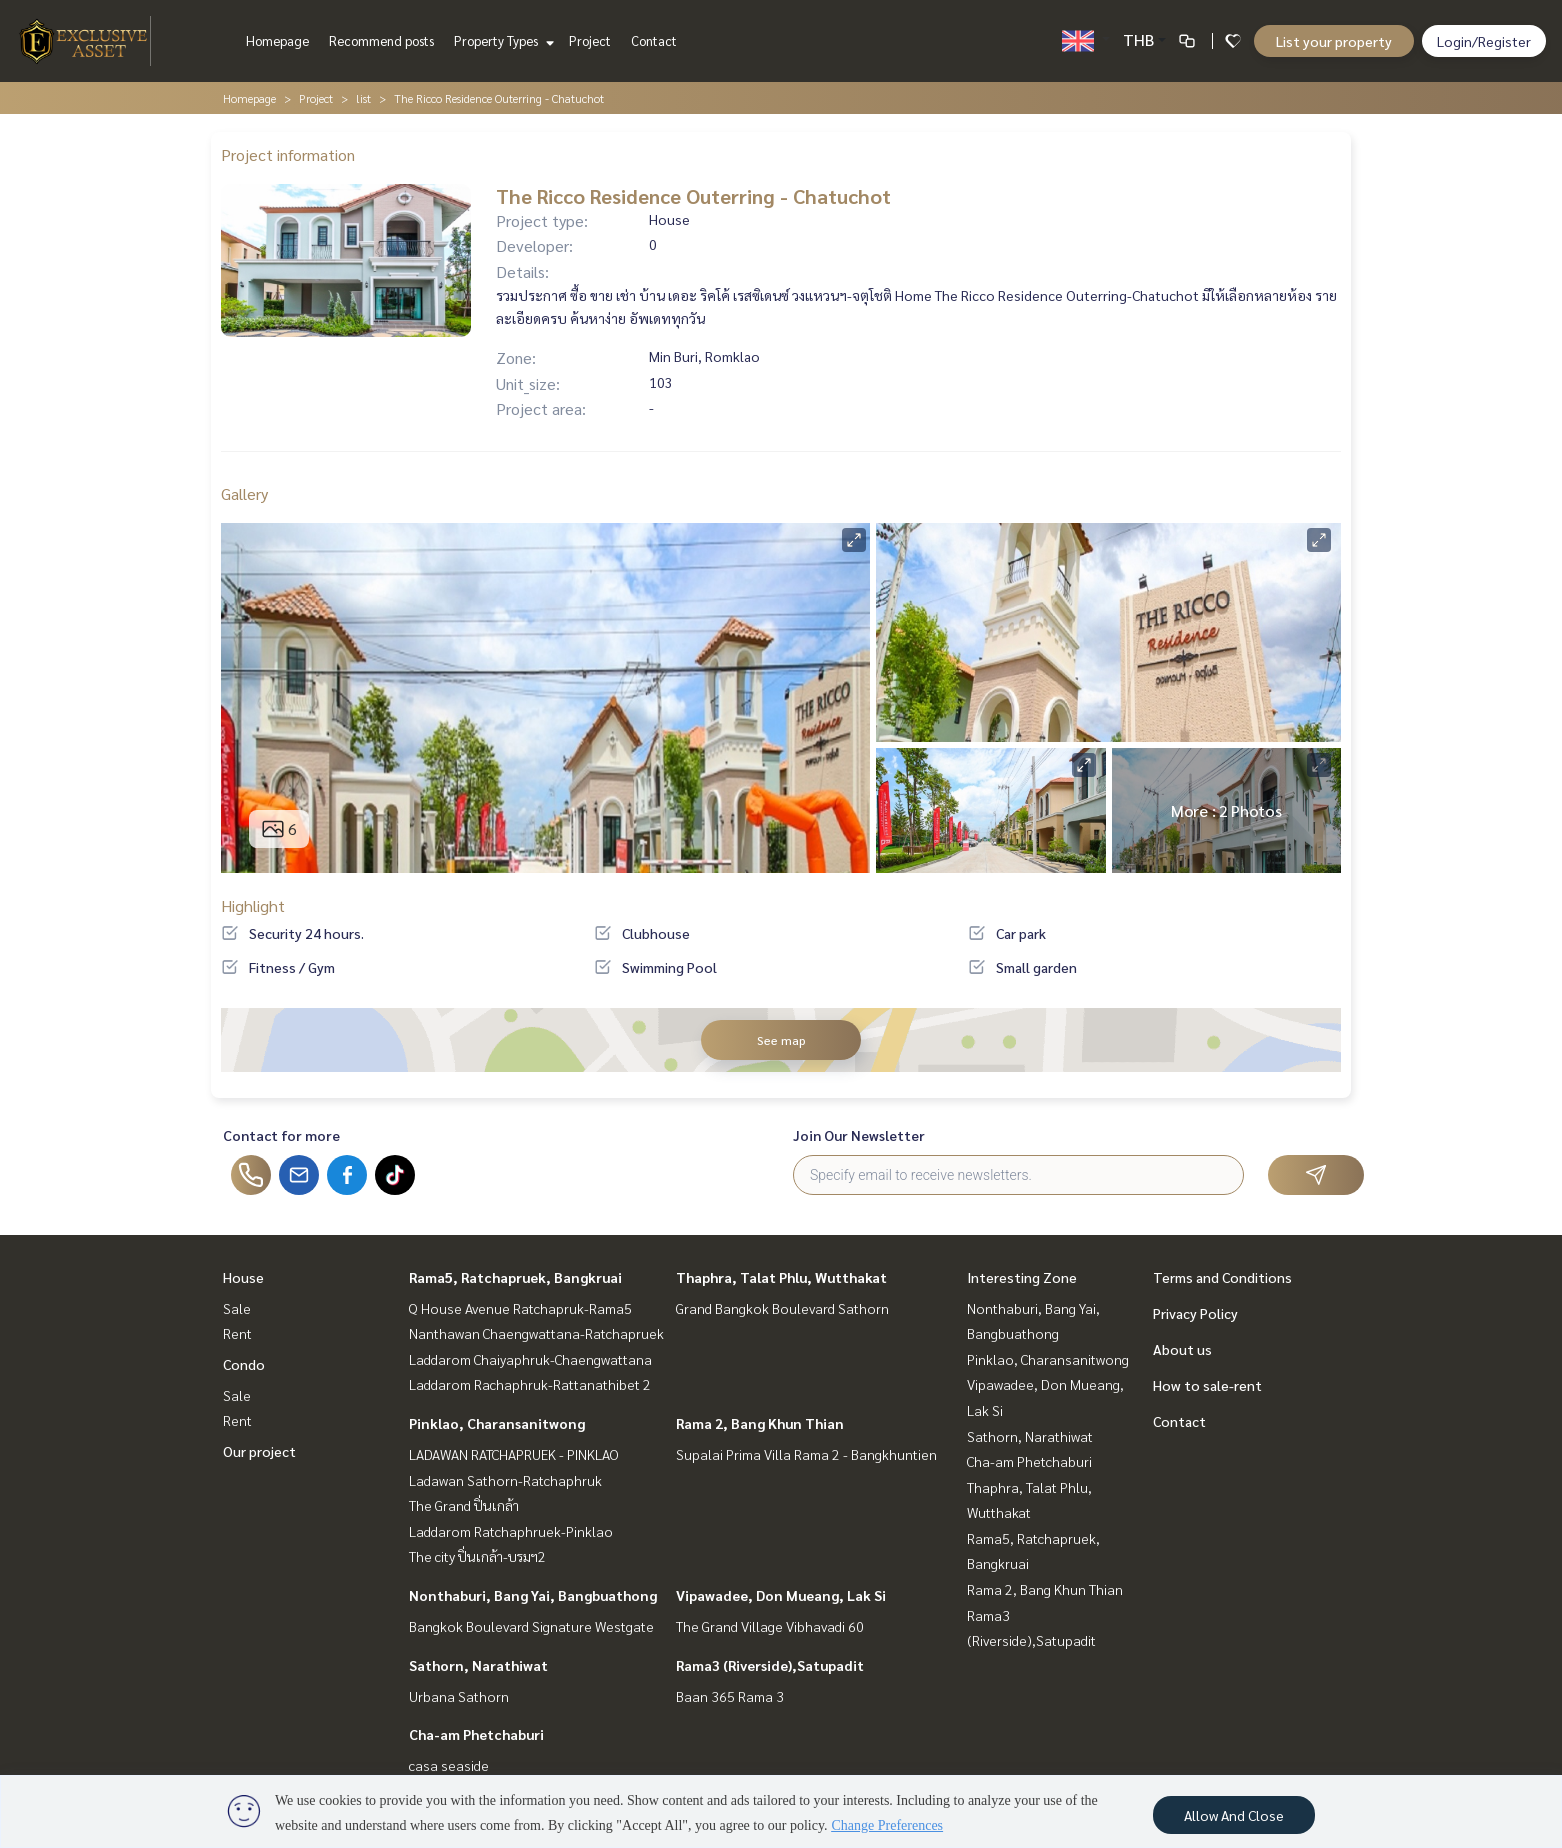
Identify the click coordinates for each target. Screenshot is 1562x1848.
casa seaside (449, 1765)
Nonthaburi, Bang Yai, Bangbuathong (533, 1595)
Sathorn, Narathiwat (478, 1665)
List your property (1334, 41)
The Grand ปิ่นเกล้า (464, 1505)
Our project (259, 1451)
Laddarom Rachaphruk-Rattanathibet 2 (530, 1384)
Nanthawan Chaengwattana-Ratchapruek (536, 1333)
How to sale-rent (1207, 1385)
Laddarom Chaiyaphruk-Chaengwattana (530, 1359)
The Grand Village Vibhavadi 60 (770, 1626)
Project (590, 40)
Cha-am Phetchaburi (476, 1734)
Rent (237, 1333)
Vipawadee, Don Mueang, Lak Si (781, 1595)
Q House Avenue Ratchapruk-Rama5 (520, 1308)
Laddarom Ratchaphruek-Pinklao (511, 1531)
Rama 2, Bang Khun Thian (760, 1423)
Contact (654, 40)
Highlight (253, 905)
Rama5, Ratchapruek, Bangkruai (515, 1277)
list (363, 98)
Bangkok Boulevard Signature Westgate (531, 1626)
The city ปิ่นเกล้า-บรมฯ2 (477, 1556)
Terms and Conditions (1222, 1277)
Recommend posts (381, 40)
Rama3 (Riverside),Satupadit (770, 1665)
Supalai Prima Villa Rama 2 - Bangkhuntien (806, 1454)
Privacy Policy (1195, 1313)
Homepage (277, 40)
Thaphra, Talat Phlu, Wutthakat (781, 1277)
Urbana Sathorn (459, 1696)
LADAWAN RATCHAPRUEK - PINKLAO (514, 1454)
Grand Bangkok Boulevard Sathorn (782, 1308)
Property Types (501, 40)
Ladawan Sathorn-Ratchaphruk (505, 1480)
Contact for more (281, 1135)
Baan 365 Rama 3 (730, 1696)
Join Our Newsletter (859, 1135)
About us (1182, 1349)
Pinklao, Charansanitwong (497, 1423)
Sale (237, 1308)
